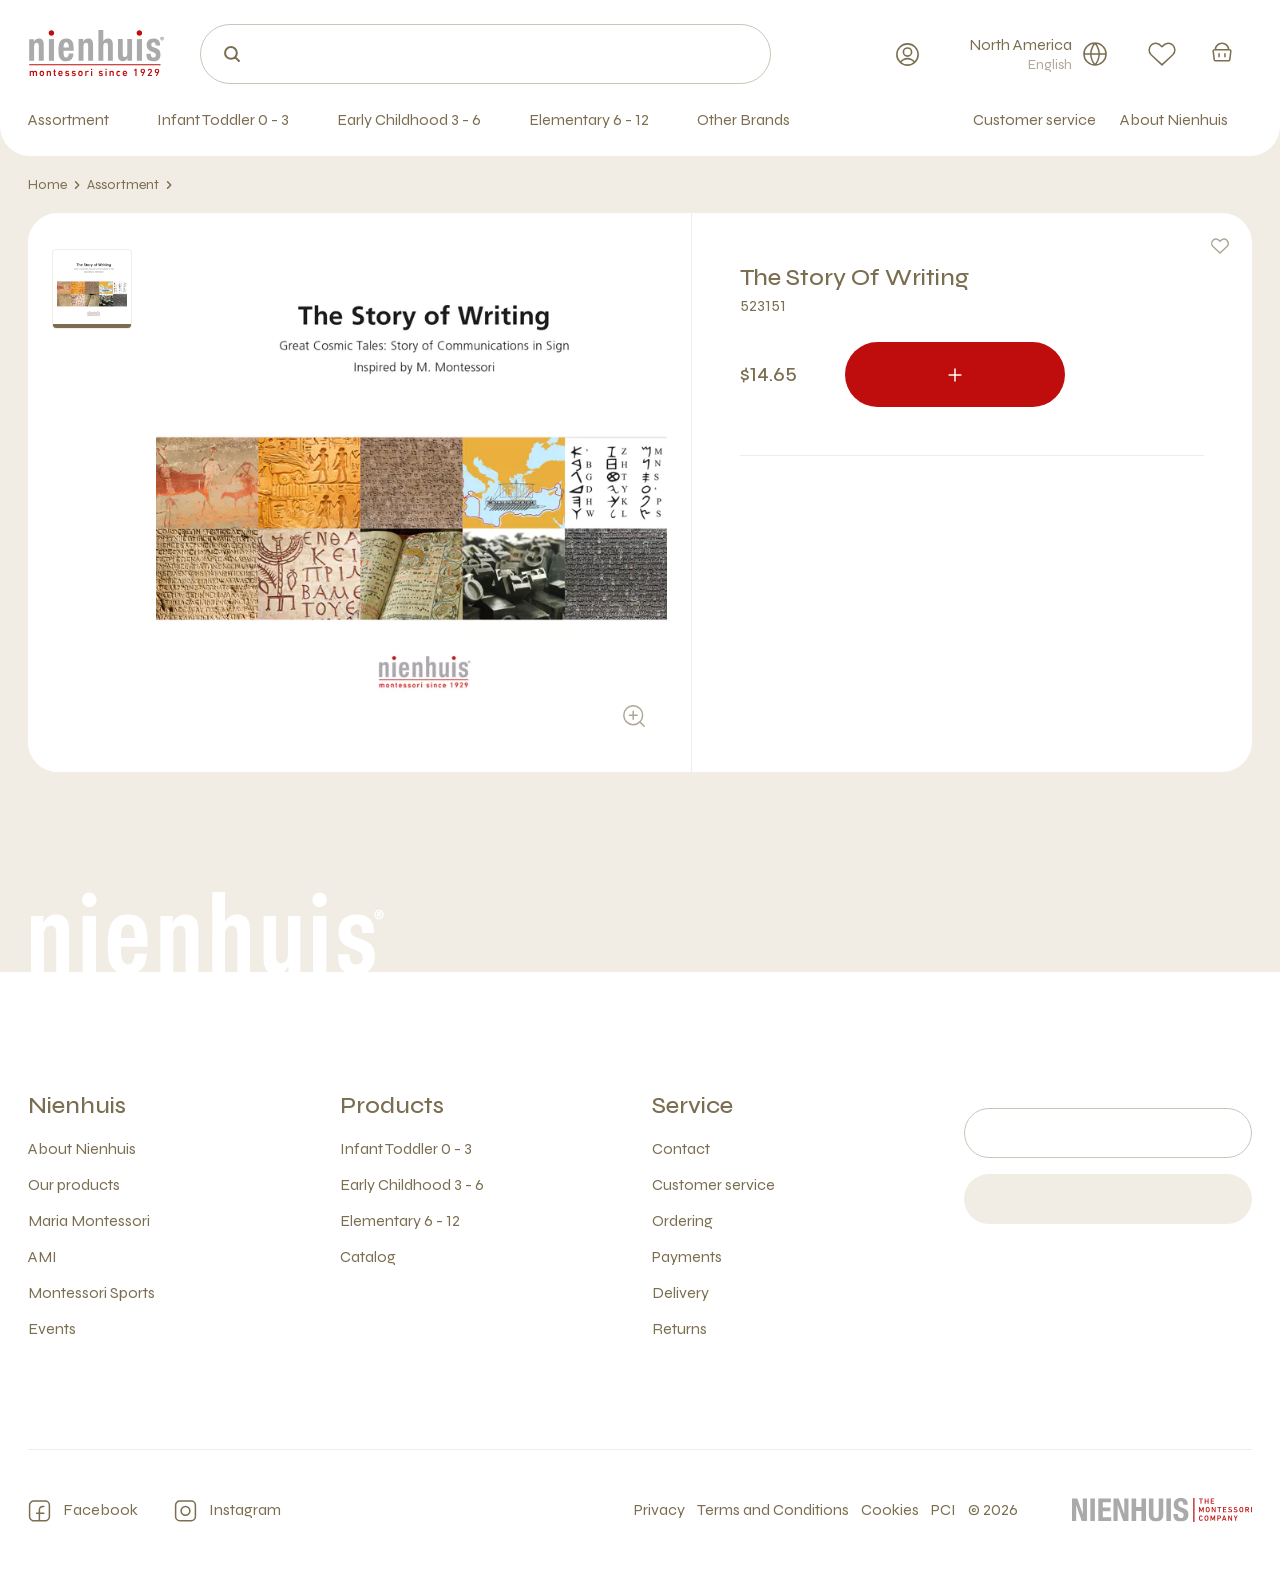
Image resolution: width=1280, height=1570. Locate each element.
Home (54, 185)
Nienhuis (77, 1105)
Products (392, 1105)
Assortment (130, 185)
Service (692, 1105)
